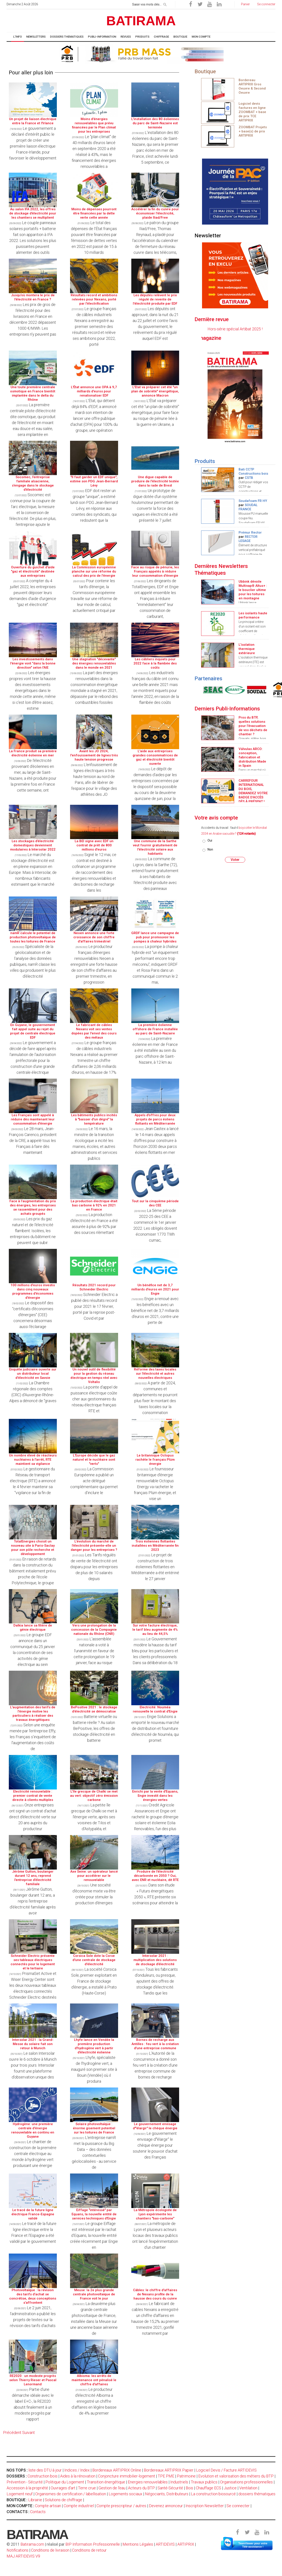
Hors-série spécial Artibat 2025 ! (235, 329)
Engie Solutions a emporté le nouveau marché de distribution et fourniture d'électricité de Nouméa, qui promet (155, 1728)
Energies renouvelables (148, 2482)
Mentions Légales (137, 2544)
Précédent (12, 2432)
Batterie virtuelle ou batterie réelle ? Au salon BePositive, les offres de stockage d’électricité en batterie (94, 1728)
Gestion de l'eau (111, 2488)
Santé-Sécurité (170, 2488)
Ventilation (248, 2488)
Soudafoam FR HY (253, 501)
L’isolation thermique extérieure (247, 649)
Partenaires (208, 678)
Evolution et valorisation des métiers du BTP (236, 2476)
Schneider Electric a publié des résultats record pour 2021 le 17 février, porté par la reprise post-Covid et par (94, 1306)
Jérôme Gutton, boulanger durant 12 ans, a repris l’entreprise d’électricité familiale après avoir (33, 1901)
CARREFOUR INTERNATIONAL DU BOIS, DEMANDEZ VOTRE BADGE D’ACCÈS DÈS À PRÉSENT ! (253, 791)
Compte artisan (48, 2505)
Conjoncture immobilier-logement (126, 2476)
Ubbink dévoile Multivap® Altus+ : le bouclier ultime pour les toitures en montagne (253, 590)
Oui (210, 840)
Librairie (35, 2499)
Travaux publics (204, 2482)
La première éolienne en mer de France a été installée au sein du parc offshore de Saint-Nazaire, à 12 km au (155, 1050)
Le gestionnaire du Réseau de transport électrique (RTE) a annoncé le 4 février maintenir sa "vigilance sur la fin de (33, 1481)
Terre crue (87, 2488)
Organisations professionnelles (246, 2482)
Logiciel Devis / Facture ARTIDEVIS (226, 2470)
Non (210, 849)
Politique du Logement (64, 2482)
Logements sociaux (125, 2494)
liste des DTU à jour (45, 2470)
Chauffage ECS (208, 2488)
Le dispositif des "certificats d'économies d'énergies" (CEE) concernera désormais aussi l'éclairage (32, 1315)
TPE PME (166, 2476)
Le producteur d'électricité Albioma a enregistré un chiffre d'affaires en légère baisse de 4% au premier (94, 2401)
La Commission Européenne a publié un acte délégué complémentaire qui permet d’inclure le (94, 1481)
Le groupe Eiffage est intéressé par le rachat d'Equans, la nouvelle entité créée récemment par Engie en (94, 2235)
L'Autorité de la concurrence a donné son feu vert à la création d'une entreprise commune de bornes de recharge (155, 2065)
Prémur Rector (250, 532)
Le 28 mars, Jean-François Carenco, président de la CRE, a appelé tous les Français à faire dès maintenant (33, 1140)
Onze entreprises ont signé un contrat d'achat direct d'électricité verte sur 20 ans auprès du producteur (32, 1817)
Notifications (18, 2550)
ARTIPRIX (185, 2544)
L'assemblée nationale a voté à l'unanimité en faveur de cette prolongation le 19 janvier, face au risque (94, 1651)
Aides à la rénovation (77, 2476)
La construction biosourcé (213, 2494)
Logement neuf (20, 2494)
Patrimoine (186, 2476)
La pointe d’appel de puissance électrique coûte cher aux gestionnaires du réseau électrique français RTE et (94, 1399)
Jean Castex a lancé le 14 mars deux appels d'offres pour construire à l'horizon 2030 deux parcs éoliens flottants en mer (155, 1140)
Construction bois (43, 2476)
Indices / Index (77, 2470)
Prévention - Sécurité (25, 2482)
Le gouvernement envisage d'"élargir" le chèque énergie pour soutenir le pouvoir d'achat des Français (155, 2145)
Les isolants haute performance (253, 615)
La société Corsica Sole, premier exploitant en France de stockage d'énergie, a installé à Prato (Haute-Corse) (94, 1981)
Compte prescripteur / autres (121, 2505)
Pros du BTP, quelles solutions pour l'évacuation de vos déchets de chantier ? (253, 725)
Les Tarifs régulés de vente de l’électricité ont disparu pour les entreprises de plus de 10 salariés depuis (94, 1567)
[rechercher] (165, 3)
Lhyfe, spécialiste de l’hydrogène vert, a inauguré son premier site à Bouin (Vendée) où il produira (94, 2069)
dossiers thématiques (256, 2494)
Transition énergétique (106, 2482)
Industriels (179, 2482)
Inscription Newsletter (205, 2505)
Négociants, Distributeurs (166, 2494)
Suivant (28, 2432)
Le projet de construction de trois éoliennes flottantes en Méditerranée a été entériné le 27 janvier (155, 1567)
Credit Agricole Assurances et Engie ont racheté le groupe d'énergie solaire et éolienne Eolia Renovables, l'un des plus (155, 1817)
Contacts (38, 2511)
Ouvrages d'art (63, 2488)
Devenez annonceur (166, 2505)
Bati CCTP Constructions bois (253, 471)
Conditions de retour (89, 2550)
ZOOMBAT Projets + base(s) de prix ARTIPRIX (253, 131)
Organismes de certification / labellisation (70, 2494)
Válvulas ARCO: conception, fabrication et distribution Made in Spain (252, 757)
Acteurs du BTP (141, 2488)
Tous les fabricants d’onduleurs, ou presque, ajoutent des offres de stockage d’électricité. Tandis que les (155, 1981)
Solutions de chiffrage (63, 2499)
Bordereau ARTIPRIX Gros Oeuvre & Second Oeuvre (252, 86)
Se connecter (238, 2505)
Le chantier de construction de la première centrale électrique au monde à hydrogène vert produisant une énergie (32, 2153)
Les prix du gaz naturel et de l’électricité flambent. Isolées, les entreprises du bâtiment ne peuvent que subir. (33, 1231)
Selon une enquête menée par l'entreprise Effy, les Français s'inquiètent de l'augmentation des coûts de (33, 1737)
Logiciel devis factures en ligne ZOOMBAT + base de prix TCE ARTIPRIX (252, 112)
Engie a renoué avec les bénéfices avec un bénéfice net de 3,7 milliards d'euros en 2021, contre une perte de (155, 1310)
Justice (230, 2488)
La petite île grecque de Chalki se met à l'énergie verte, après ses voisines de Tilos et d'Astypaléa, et (94, 1817)
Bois (189, 2488)
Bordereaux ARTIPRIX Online (116, 2470)
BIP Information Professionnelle (92, 2544)
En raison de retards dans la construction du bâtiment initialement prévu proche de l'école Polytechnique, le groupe (32, 1571)
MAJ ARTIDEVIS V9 (23, 2556)
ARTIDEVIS (165, 2544)
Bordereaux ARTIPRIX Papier (168, 2470)
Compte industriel (79, 2505)
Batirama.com (32, 2544)
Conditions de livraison (50, 2550)
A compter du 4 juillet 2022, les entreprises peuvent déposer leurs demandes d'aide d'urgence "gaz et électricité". (32, 592)
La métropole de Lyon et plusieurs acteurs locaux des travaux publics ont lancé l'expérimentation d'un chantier (155, 2235)
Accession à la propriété (27, 2488)
